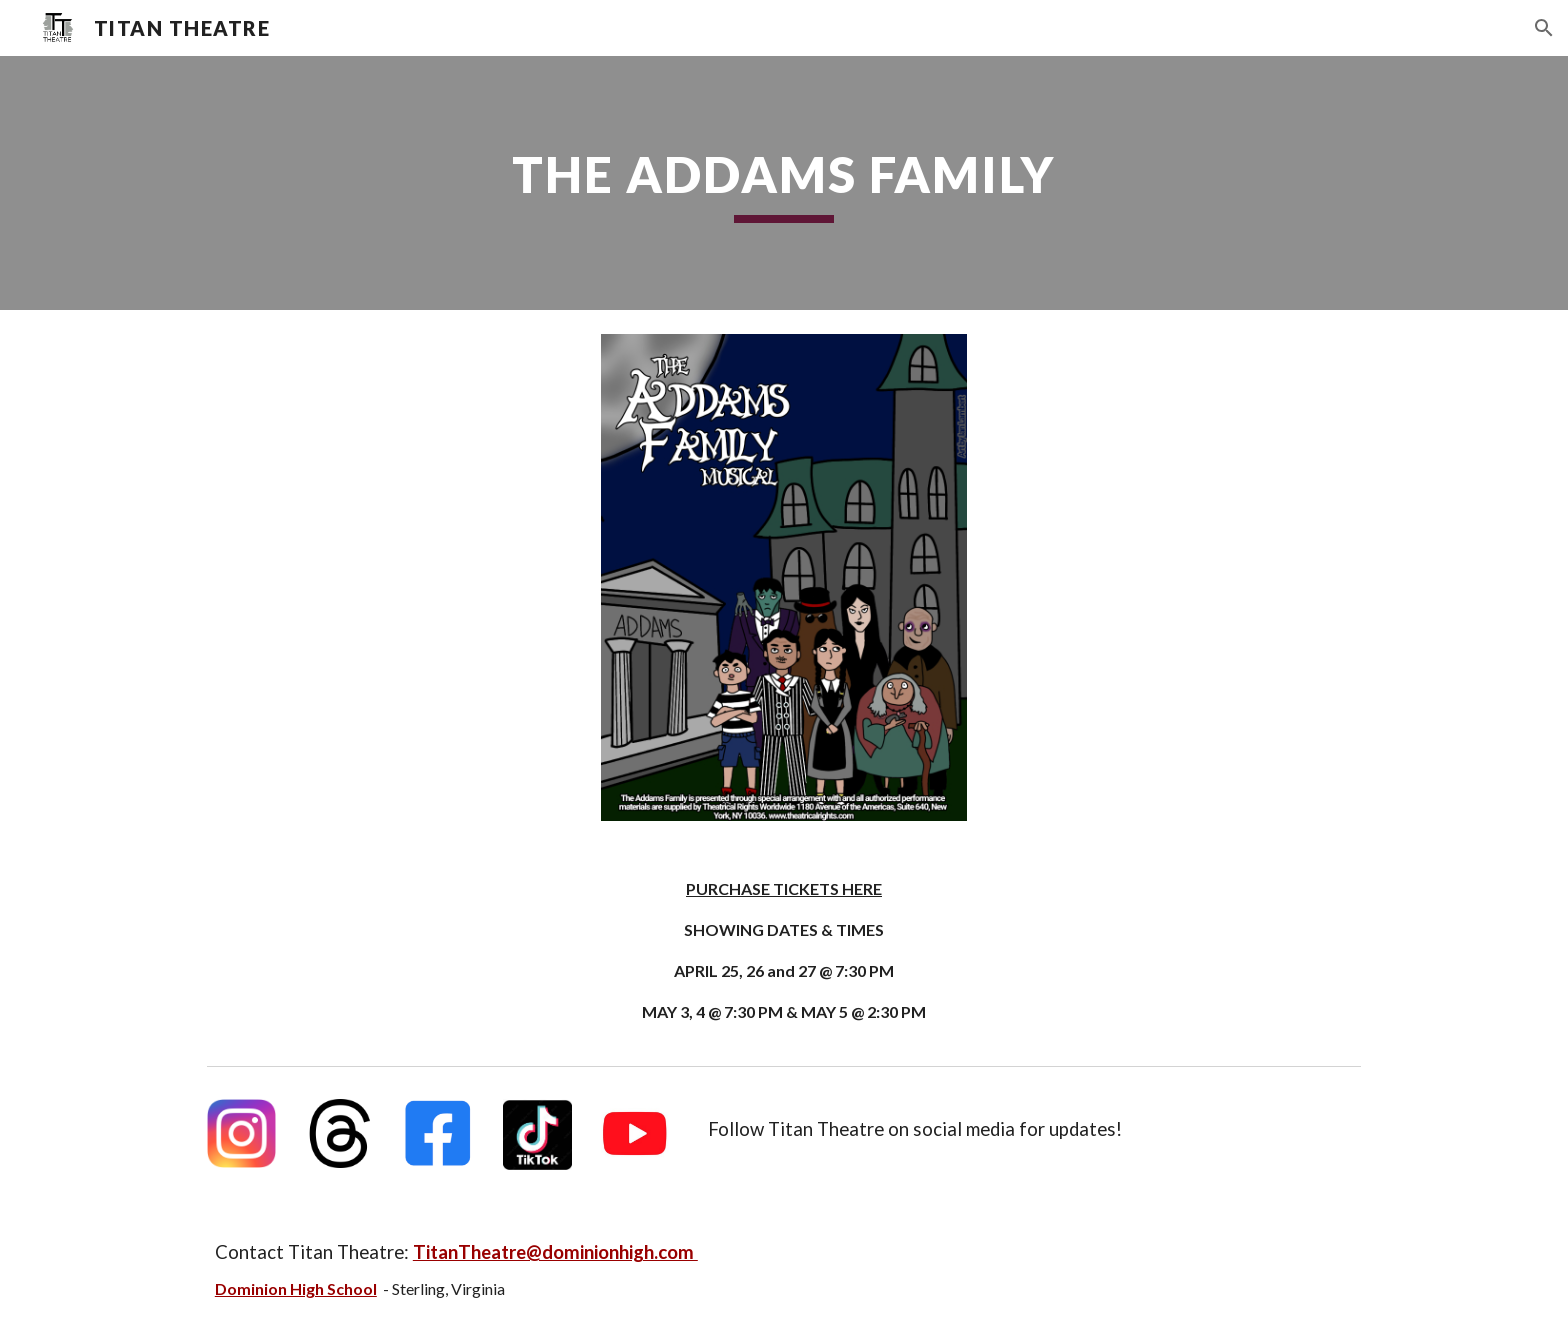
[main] (784, 183)
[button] (1544, 28)
